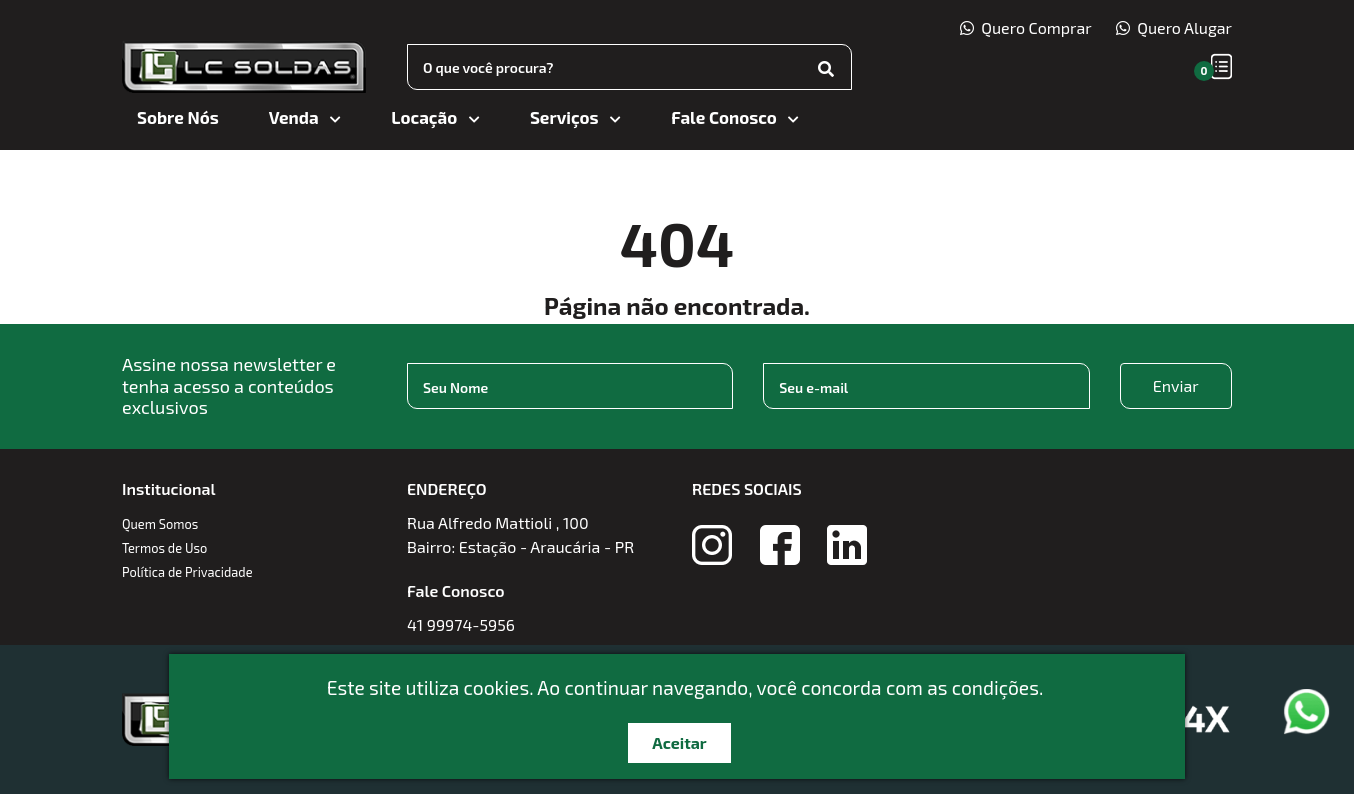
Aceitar (679, 742)
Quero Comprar (1026, 27)
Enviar (1176, 385)
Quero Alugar (1174, 27)
